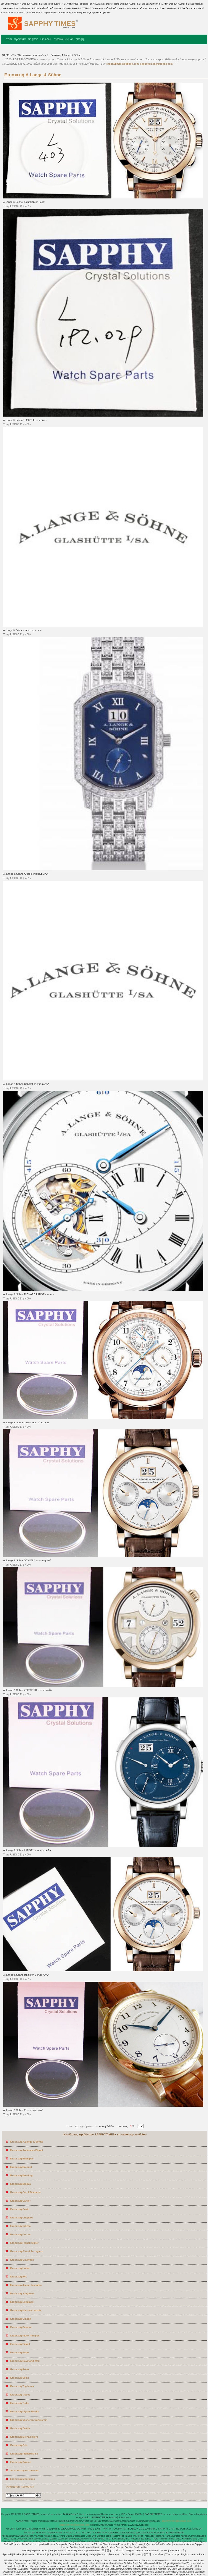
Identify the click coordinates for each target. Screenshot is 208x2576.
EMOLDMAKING (148, 2528)
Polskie (17, 2554)
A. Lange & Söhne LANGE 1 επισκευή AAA (27, 1850)
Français (60, 2550)
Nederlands (93, 2550)
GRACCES (119, 2532)
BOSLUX (133, 2528)
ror (40, 2528)
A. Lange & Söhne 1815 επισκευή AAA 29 (26, 1422)
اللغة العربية (117, 2550)
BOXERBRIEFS (175, 2532)
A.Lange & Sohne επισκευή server (22, 630)
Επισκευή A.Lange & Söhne (65, 55)
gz (36, 2528)
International (197, 2554)
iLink (18, 2528)
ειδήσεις (33, 39)
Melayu (93, 2554)
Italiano (81, 2550)
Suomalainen (152, 2550)
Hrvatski (102, 2554)
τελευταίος (121, 2126)
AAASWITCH (120, 2528)
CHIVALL (186, 2528)
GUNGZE (107, 2532)
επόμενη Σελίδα (105, 2126)
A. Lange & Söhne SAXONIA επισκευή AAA (27, 1560)
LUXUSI (79, 2532)
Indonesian (29, 2554)
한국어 (147, 2554)
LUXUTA (89, 2532)
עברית (175, 2554)
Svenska (174, 2550)
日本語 (106, 2550)
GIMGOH (197, 2528)
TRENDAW (52, 2532)
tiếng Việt (53, 2554)
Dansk (139, 2550)
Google (51, 2528)
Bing (57, 2528)
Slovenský (81, 2554)
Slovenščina (67, 2554)
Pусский (7, 2554)
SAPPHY (163, 2528)
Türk (167, 2554)
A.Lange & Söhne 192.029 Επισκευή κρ (25, 420)
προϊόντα (20, 39)
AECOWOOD (66, 2532)
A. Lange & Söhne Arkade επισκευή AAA (26, 874)
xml (44, 2528)
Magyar (130, 2550)
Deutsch (71, 2550)
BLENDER (159, 2532)
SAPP (98, 2532)
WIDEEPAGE (68, 2528)
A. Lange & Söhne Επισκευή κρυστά (23, 2110)
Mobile (26, 2550)
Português (47, 2550)
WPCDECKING (144, 2532)
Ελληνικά (137, 2554)
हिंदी (183, 2550)
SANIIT (99, 2528)
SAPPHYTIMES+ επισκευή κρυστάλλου (24, 55)
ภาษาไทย (158, 2554)
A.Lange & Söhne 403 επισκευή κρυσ (24, 202)
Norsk (164, 2550)
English (185, 2554)
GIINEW (130, 2532)
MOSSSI (41, 2532)
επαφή (80, 39)
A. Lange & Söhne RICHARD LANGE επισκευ (28, 1294)
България (114, 2554)
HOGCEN (29, 2532)
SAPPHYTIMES (85, 2528)
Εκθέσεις (46, 39)
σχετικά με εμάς (63, 39)
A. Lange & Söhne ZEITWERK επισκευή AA (27, 1690)
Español (35, 2550)
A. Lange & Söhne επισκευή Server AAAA (26, 1975)
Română (42, 2554)
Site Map (26, 2528)
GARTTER (175, 2528)
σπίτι (9, 39)
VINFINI (107, 2528)
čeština (126, 2554)
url (33, 2528)
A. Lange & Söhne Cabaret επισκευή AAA (26, 1084)
